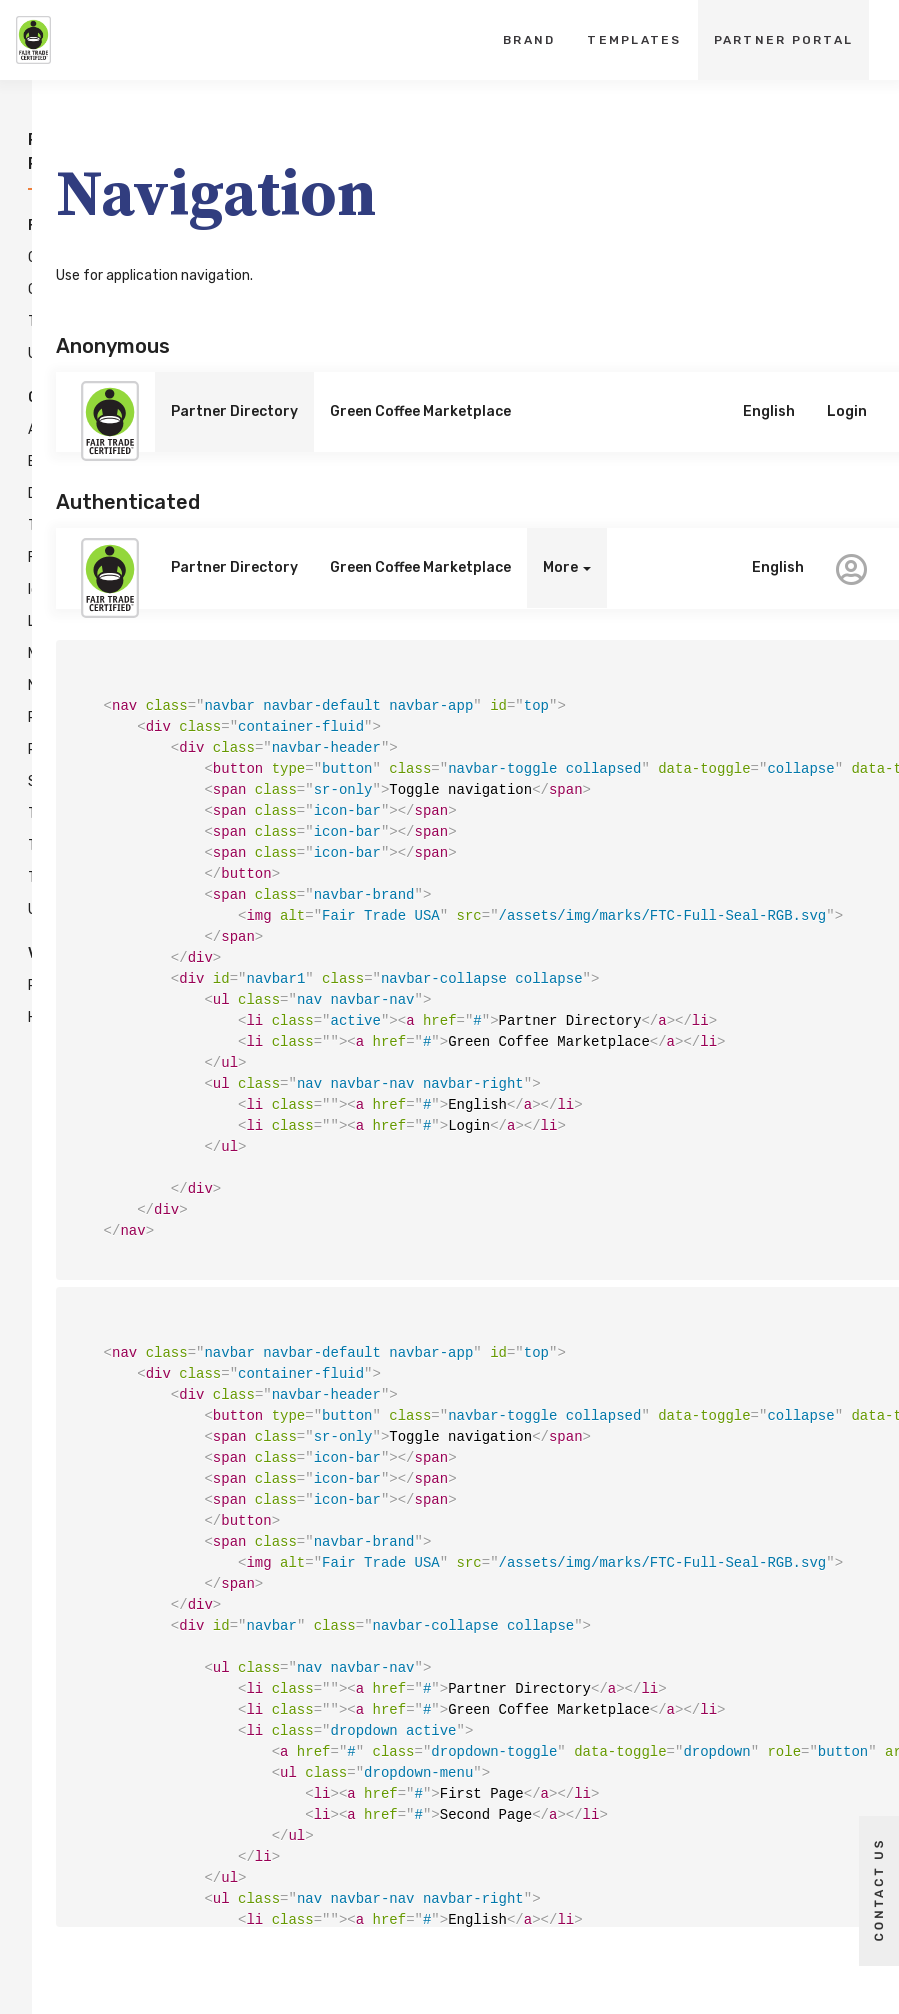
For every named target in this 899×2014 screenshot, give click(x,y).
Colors (22, 258)
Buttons (22, 462)
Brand (529, 40)
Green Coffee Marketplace (420, 411)
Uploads (22, 910)
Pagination (22, 718)
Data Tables (22, 510)
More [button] (567, 567)
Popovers (22, 750)
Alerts (22, 430)
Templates (634, 40)
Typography (22, 322)
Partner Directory (234, 411)
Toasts (22, 846)
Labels (22, 622)
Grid (22, 290)
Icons (22, 590)
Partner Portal (784, 40)
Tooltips (22, 878)
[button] (851, 568)
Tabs (22, 814)
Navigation (22, 686)
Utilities (22, 354)
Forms (22, 558)
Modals (22, 654)
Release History (22, 1002)
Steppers (22, 782)
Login (847, 411)
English (769, 411)
